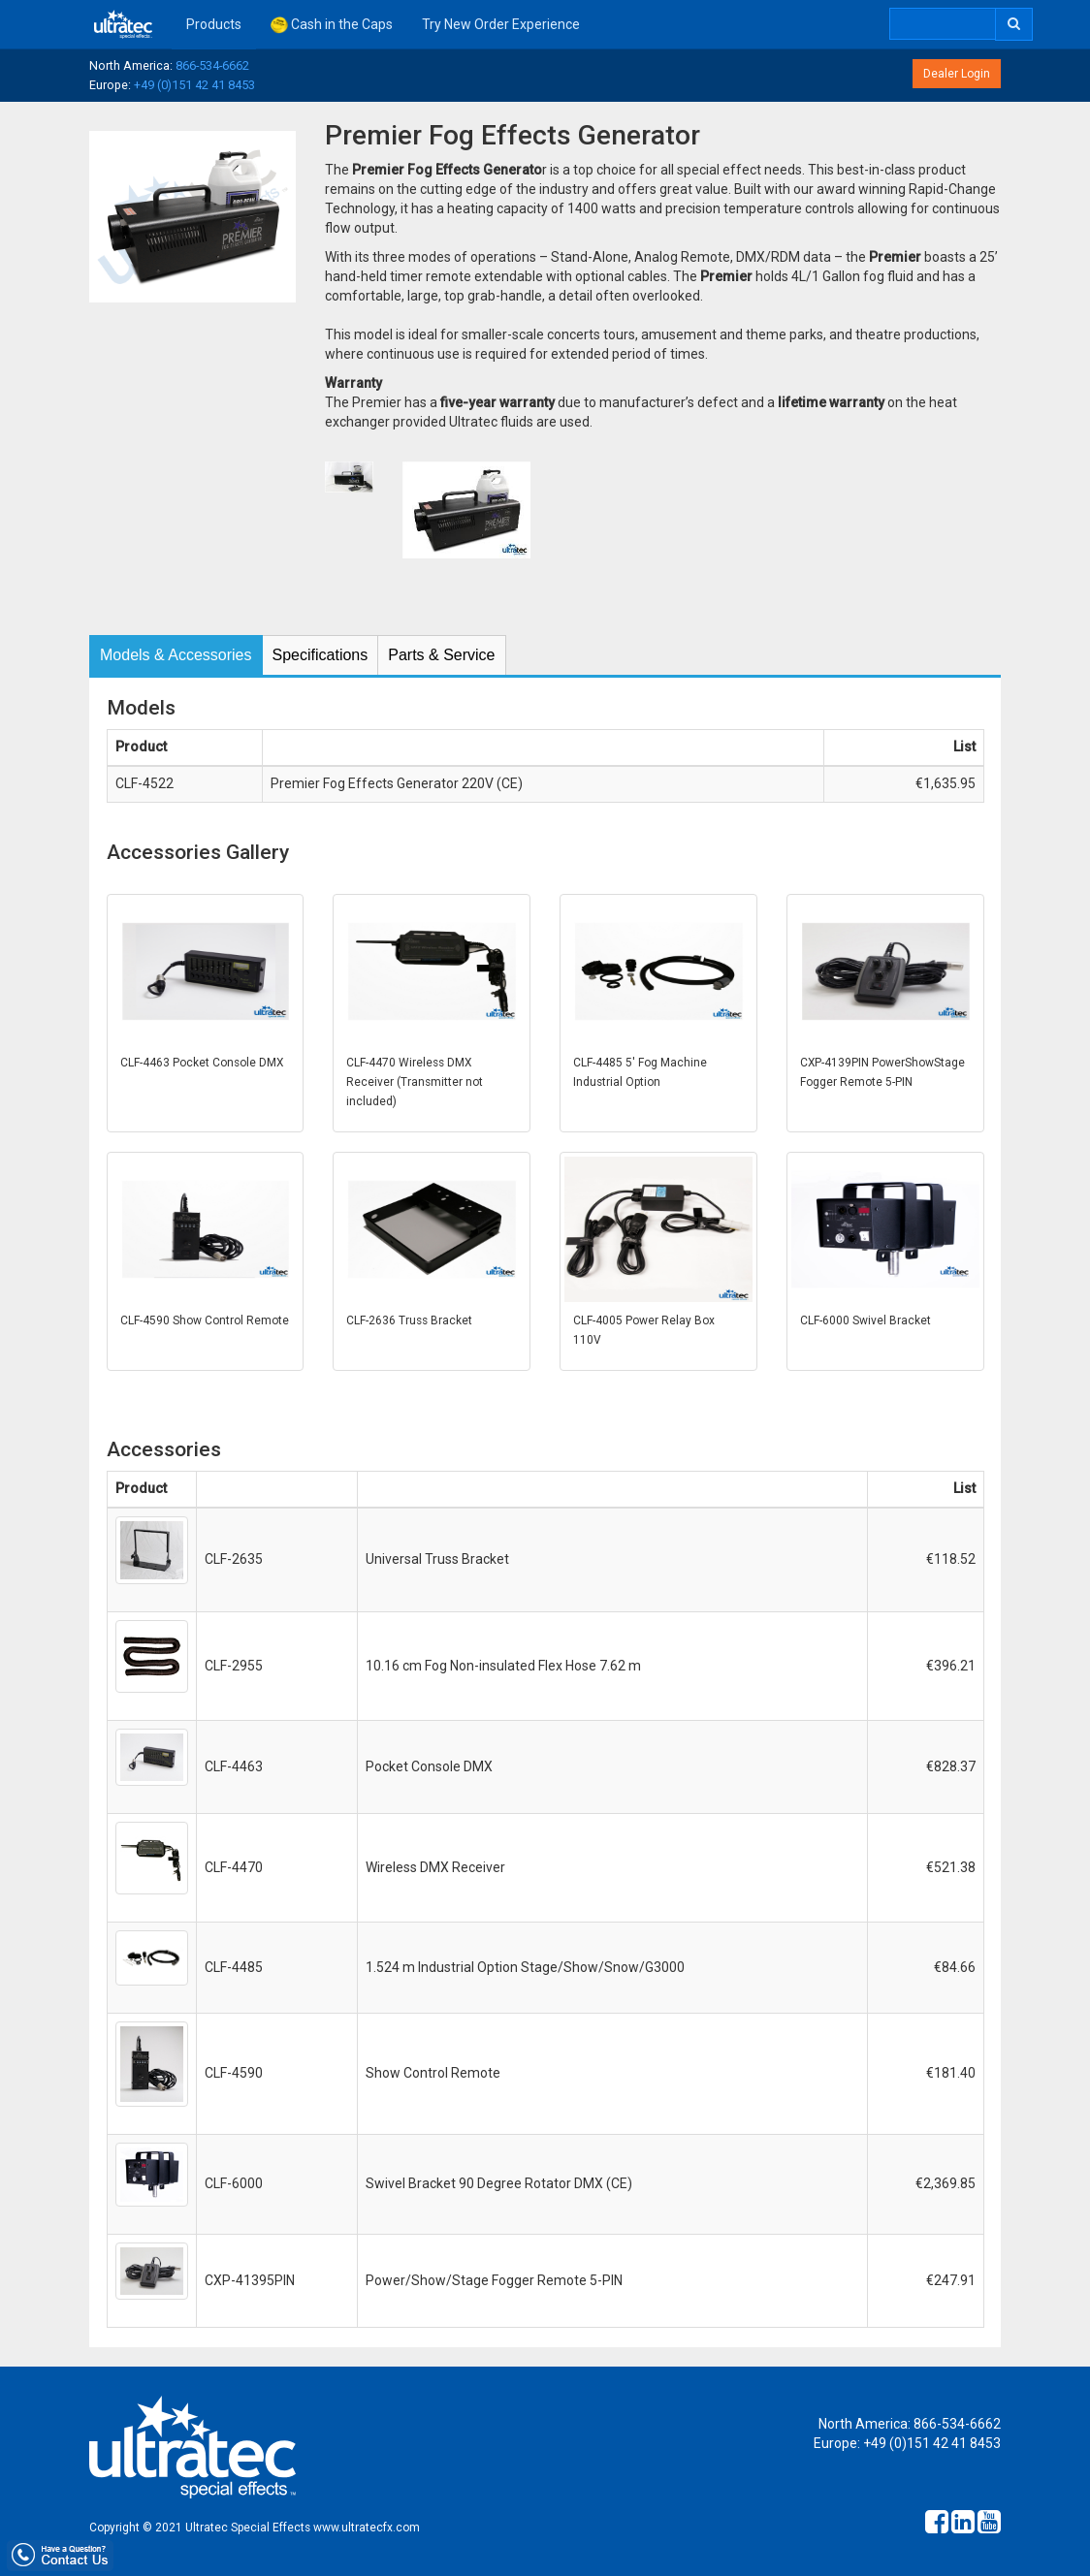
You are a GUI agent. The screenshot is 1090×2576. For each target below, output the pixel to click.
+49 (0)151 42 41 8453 (194, 85)
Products (213, 24)
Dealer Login (956, 73)
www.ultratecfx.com (366, 2527)
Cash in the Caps (332, 25)
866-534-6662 (212, 65)
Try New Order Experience (501, 24)
